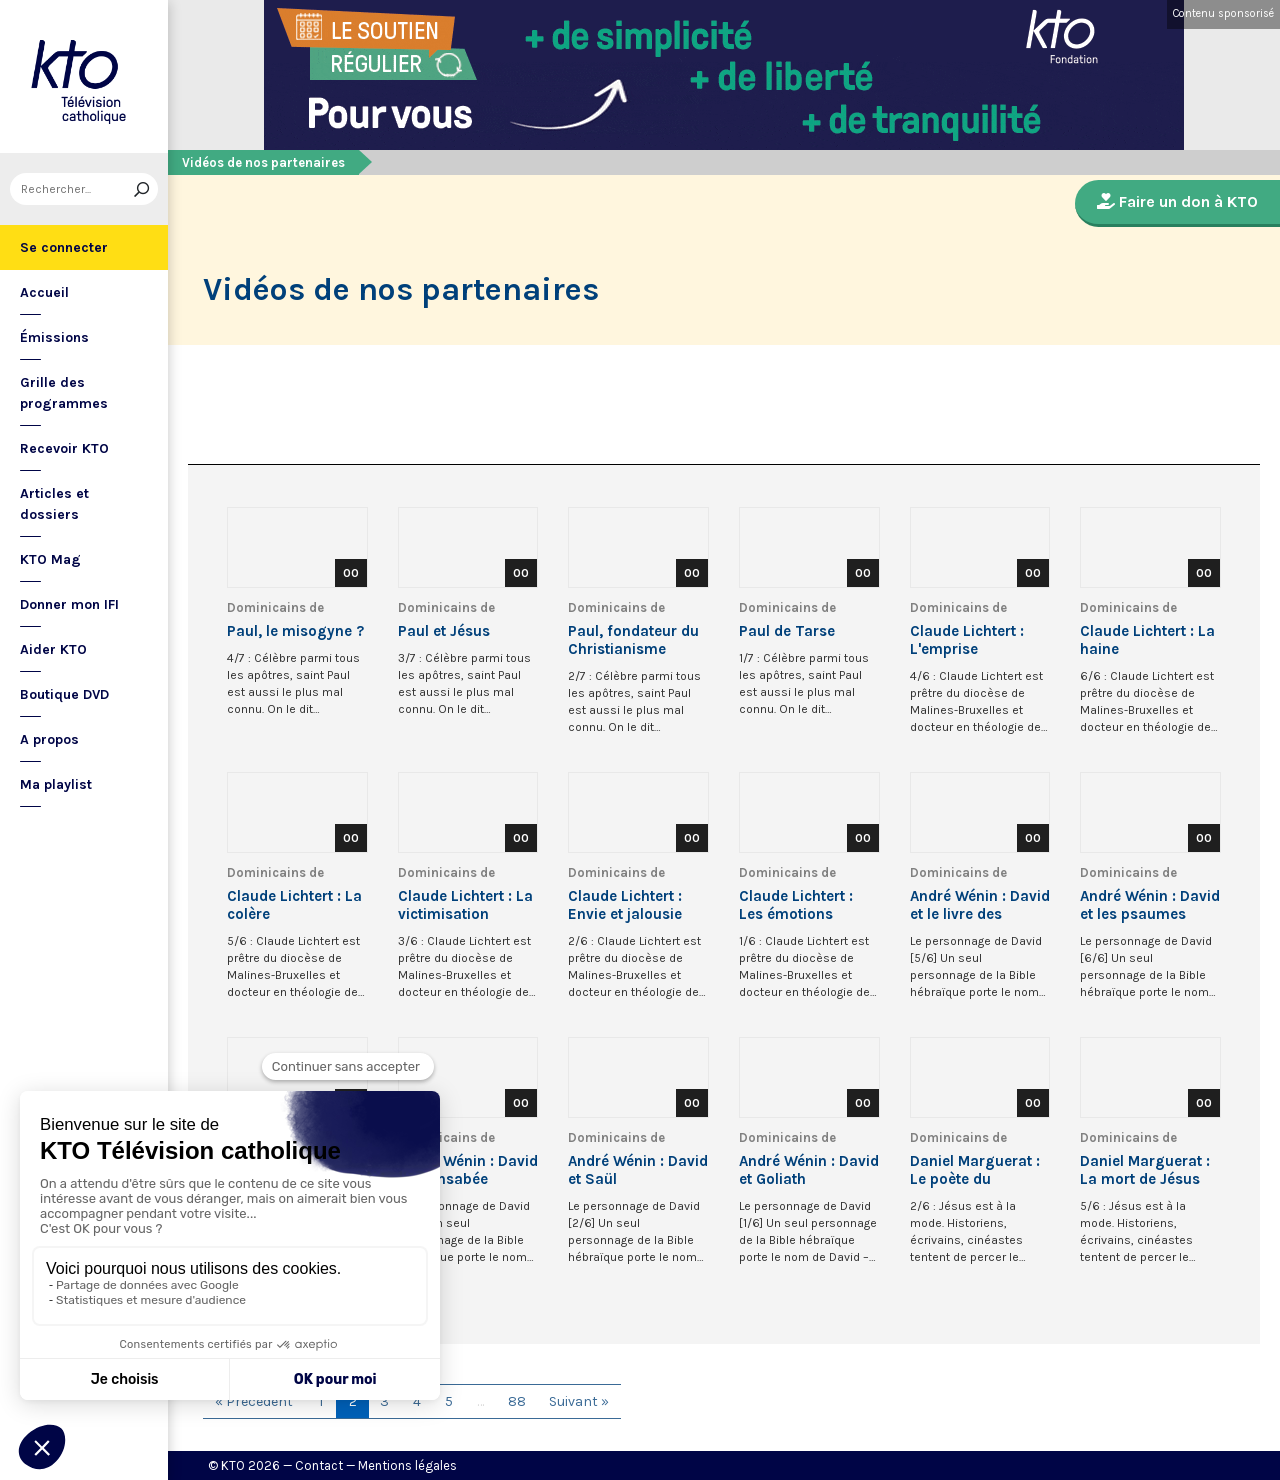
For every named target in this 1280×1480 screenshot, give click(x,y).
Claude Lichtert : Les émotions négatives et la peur (808, 905)
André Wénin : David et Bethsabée (468, 1170)
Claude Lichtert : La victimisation (465, 905)
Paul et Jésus (444, 631)
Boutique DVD (64, 694)
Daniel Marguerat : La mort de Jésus (1145, 1170)
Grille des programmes (64, 393)
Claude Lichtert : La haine (1147, 640)
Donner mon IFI (69, 604)
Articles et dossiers (54, 504)
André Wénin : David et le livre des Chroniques (980, 905)
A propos (49, 739)
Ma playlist (56, 784)
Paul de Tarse (787, 631)
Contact (319, 1465)
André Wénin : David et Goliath (809, 1170)
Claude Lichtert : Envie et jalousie (625, 905)
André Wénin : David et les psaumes (1150, 905)
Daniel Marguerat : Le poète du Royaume (975, 1170)
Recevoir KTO (64, 448)
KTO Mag (50, 559)
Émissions (54, 337)
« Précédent (254, 1401)
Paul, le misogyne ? (295, 631)
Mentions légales (407, 1465)
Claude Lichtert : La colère (294, 905)
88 (517, 1401)
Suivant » (579, 1401)
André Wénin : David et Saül (638, 1170)
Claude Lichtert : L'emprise (967, 640)
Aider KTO (53, 649)
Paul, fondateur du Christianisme (633, 640)
